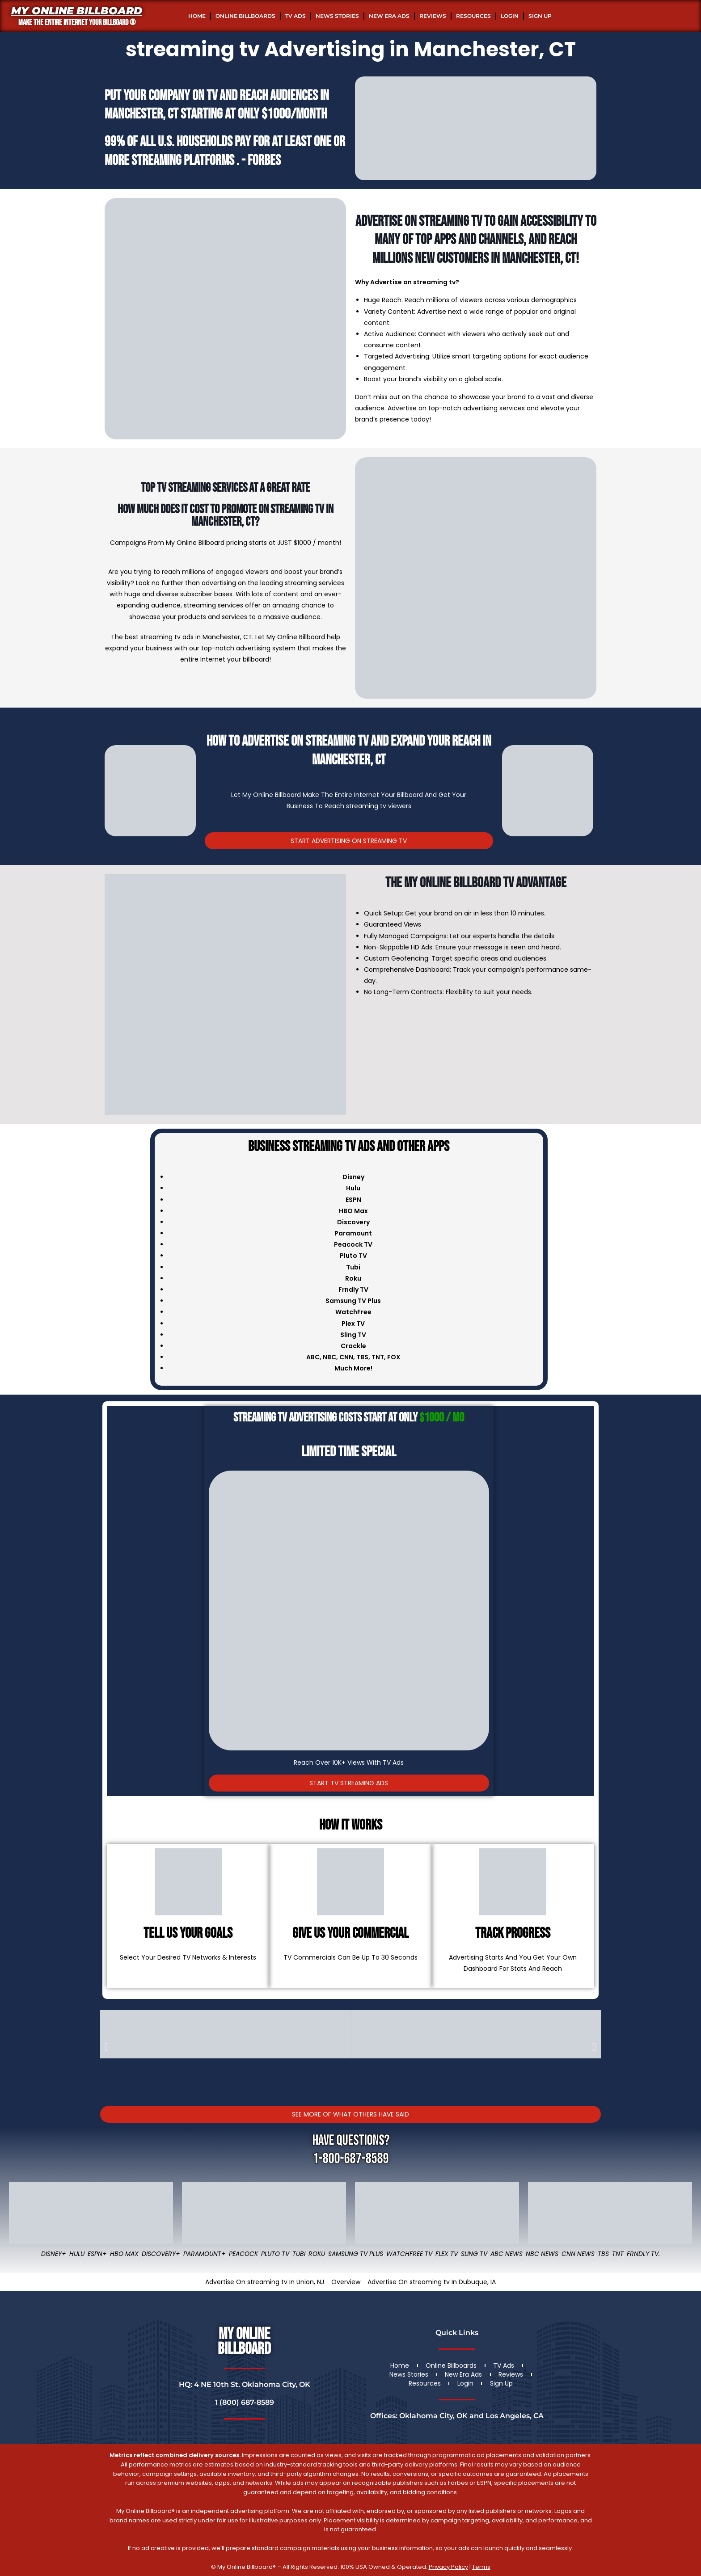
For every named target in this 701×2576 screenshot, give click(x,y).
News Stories (337, 16)
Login (510, 16)
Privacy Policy (448, 2567)
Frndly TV (353, 1289)
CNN (346, 1357)
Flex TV (446, 2253)
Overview (345, 2281)
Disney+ (53, 2253)
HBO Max (124, 2253)
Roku (316, 2253)
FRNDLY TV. (643, 2253)
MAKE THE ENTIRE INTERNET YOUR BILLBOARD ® (76, 22)
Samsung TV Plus (355, 2253)
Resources (473, 16)
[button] (107, 2046)
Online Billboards (245, 16)
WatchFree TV (409, 2253)
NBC (329, 1357)
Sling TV (474, 2253)
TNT (378, 1357)
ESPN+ (97, 2253)
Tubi (298, 2253)
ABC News (506, 2253)
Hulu (76, 2253)
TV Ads (295, 16)
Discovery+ (161, 2253)
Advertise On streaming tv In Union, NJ (264, 2281)
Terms (481, 2567)
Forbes (264, 160)
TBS (362, 1357)
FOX (394, 1357)
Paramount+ (204, 2253)
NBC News (542, 2253)
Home (197, 16)
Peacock (243, 2253)
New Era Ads (389, 16)
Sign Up (540, 16)
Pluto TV (275, 2253)
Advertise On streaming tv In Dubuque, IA (431, 2281)
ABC (313, 1357)
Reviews (432, 16)
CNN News (578, 2253)
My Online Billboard (76, 10)
